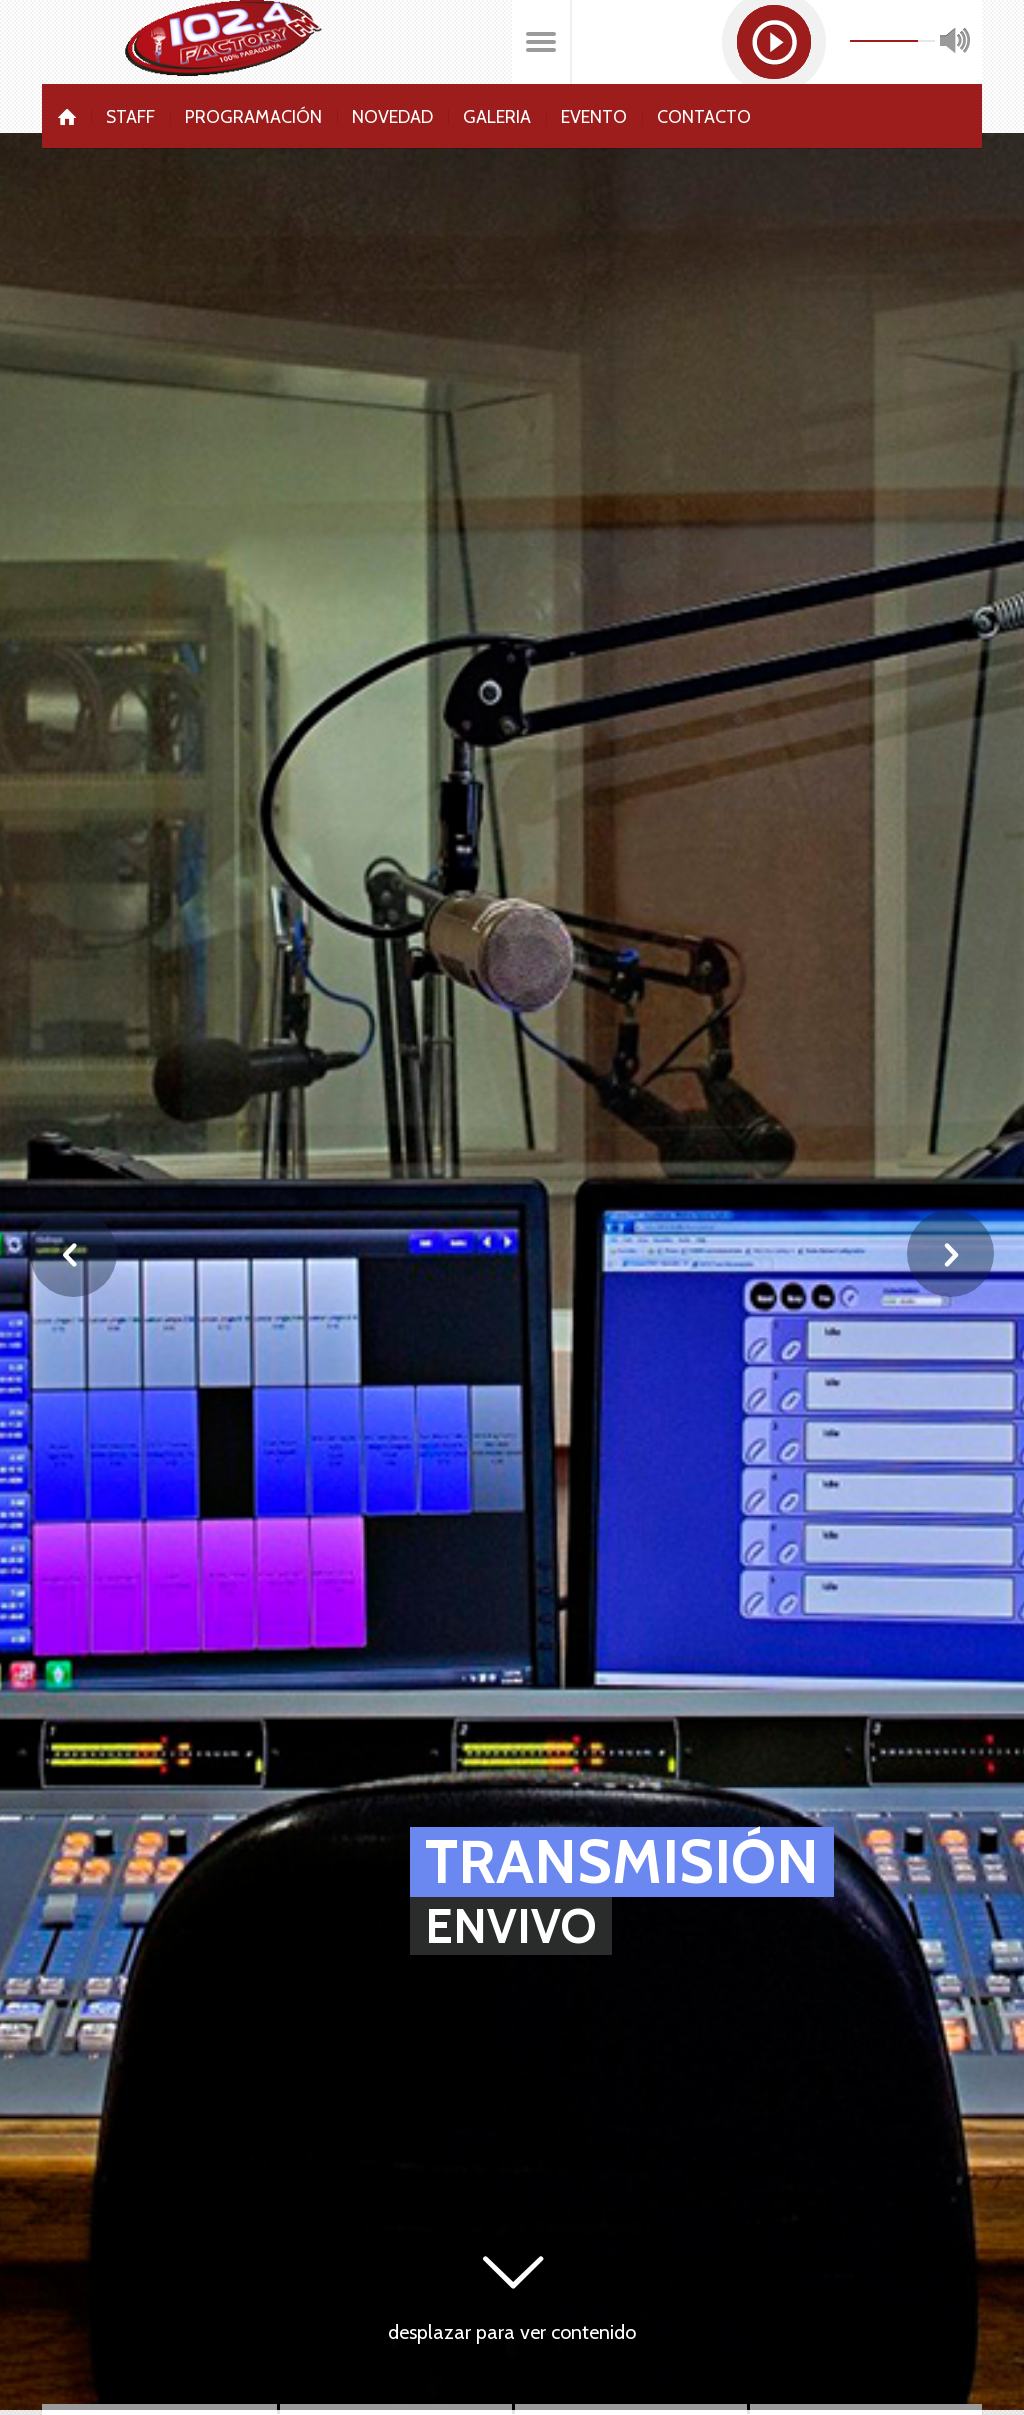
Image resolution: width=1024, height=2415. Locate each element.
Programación (253, 116)
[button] (774, 42)
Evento (594, 116)
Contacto (704, 116)
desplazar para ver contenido (512, 2332)
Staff (130, 116)
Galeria (497, 116)
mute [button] (955, 41)
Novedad (392, 116)
